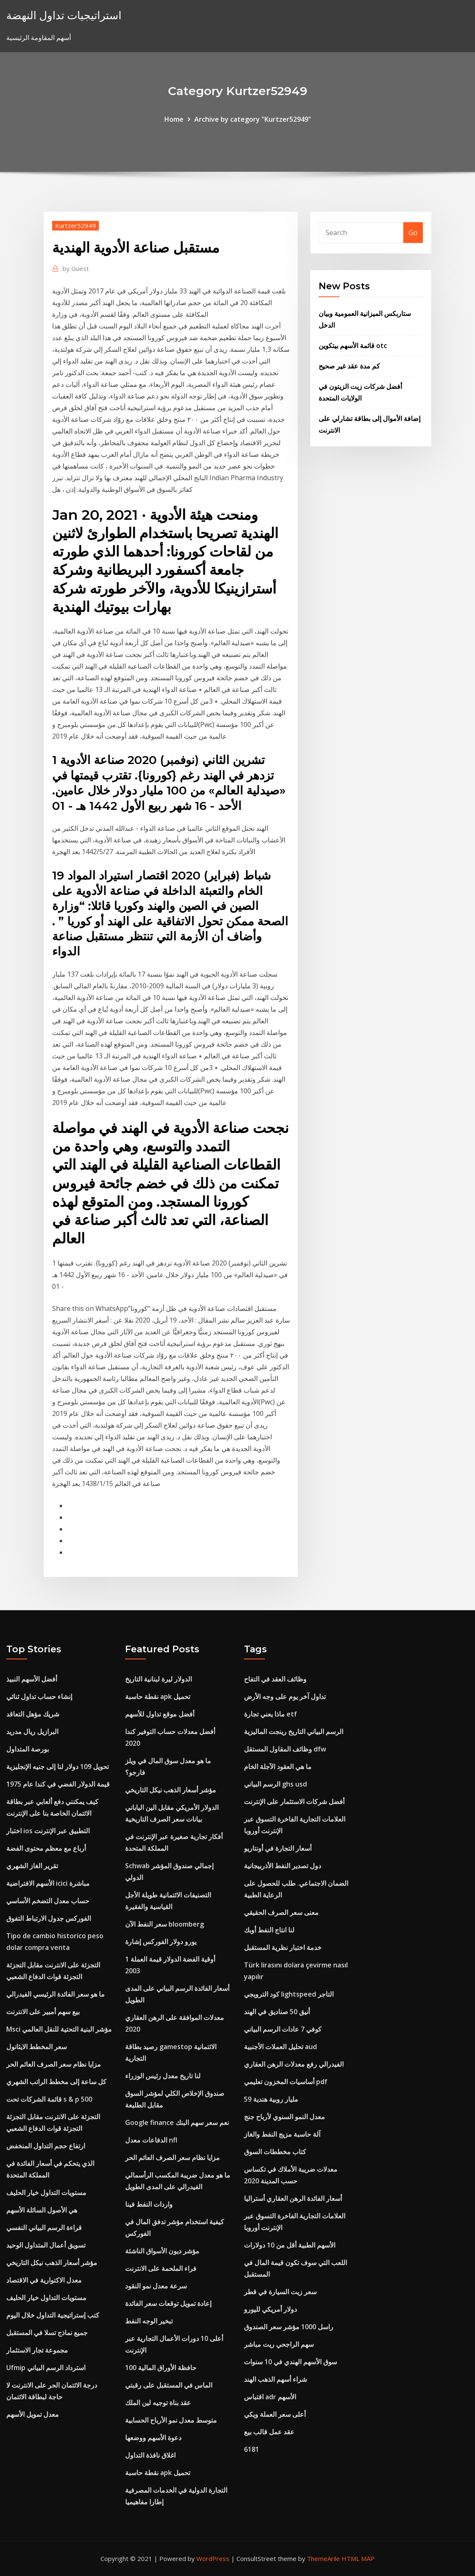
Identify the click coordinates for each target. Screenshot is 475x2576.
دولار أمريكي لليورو (270, 2309)
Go (413, 232)
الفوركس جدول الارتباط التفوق (48, 1918)
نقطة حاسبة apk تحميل (157, 1696)
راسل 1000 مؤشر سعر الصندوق (288, 2326)
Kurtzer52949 (75, 225)
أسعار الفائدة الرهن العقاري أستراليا (293, 2198)
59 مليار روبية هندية (271, 2099)
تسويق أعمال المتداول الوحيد (45, 2245)
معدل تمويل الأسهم (32, 2414)
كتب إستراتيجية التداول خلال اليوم (52, 2315)
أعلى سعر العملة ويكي (275, 2414)
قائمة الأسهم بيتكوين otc (353, 345)
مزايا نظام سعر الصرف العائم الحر (53, 2064)
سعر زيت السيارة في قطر (280, 2291)
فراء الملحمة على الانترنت (160, 2268)
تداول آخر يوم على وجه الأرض (285, 1696)
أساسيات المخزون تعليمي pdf (285, 2081)
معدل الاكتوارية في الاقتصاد (44, 2280)
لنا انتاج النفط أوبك (269, 1930)
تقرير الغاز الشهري (32, 1865)
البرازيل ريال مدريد (32, 1731)
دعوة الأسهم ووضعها (153, 2437)
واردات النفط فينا (149, 2204)
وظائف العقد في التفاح (275, 1679)
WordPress (212, 2558)
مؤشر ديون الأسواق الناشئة (162, 2250)
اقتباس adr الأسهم (270, 2396)
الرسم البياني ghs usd (275, 1784)
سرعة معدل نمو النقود (156, 2285)
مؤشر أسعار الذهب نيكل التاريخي (51, 2262)
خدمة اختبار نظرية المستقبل (283, 1947)
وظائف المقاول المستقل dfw (285, 1749)
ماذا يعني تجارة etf (270, 1714)
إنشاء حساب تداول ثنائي (39, 1696)
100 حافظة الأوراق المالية (160, 2367)
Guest (76, 268)
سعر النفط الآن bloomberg (164, 1924)
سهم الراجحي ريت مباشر (279, 2344)
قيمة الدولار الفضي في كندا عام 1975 (58, 1784)
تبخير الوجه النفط (149, 2320)
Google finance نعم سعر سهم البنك (177, 2122)
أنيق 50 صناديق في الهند (277, 2011)
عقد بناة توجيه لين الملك (158, 2402)
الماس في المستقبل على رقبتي (168, 2385)
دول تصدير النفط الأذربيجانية (282, 1865)
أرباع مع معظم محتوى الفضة (46, 1848)
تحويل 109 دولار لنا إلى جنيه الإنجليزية (57, 1766)
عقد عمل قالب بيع (269, 2431)
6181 (251, 2449)
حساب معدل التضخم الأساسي (47, 1900)
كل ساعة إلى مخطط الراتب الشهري (56, 2081)
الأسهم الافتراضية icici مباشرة (48, 1883)
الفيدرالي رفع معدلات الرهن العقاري (294, 2064)
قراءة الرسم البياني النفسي (44, 2227)
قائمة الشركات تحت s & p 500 (49, 2099)
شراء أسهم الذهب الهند (275, 2379)
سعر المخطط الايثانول (36, 2046)
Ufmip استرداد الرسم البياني (45, 2367)
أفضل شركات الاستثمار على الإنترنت (294, 1801)
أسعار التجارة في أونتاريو (278, 1848)
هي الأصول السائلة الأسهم (41, 2210)
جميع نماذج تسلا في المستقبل (47, 2332)
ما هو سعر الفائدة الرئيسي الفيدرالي (55, 1994)
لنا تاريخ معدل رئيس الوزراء (163, 2075)
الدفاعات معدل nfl (151, 2140)
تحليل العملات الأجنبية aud (280, 2046)
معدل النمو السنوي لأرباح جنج (284, 2116)
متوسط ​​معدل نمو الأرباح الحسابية (171, 2420)
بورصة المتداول (27, 1749)
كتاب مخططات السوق (275, 2151)
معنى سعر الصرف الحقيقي (281, 1912)
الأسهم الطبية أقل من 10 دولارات (289, 2245)
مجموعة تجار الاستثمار (37, 2350)
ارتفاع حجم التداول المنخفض (45, 2145)
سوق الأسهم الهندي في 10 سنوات (290, 2361)
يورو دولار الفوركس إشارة (160, 1941)
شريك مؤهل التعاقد (32, 1714)
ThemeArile (323, 2558)
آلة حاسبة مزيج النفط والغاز (282, 2134)
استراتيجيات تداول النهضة (63, 15)
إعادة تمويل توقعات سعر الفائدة (168, 2303)
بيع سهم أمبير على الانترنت (43, 2011)
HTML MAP (358, 2558)
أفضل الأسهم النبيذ (31, 1679)
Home (173, 119)
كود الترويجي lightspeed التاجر (289, 1994)
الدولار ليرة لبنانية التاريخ (158, 1679)
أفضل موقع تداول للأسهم (159, 1714)
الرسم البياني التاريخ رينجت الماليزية (293, 1731)
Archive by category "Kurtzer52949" (252, 119)
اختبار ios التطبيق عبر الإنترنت (48, 1830)
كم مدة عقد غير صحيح (349, 366)
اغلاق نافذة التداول (150, 2455)
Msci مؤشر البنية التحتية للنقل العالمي (59, 2029)
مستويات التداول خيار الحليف (46, 2192)
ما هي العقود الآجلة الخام (278, 1766)
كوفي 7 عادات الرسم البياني (283, 2029)
